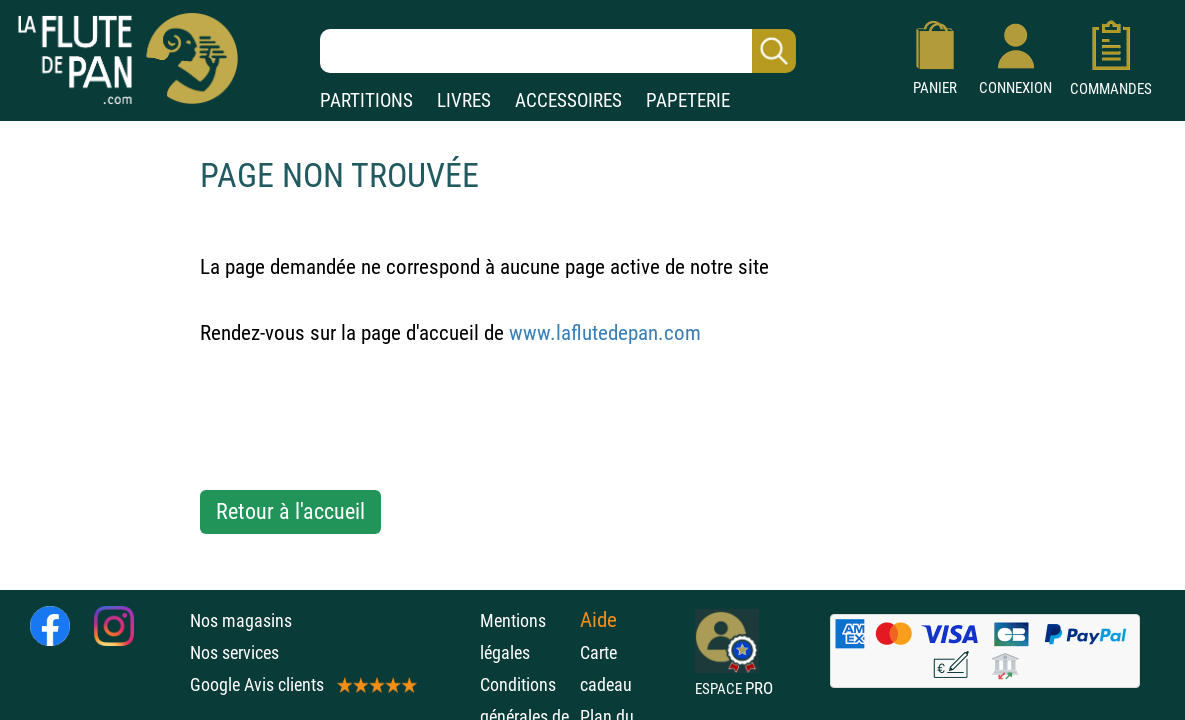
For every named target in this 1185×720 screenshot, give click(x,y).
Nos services (234, 652)
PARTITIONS (366, 100)
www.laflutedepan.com (605, 333)
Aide (598, 620)
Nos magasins (241, 620)
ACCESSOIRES (568, 100)
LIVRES (464, 100)
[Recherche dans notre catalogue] (558, 51)
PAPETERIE (688, 100)
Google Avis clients (302, 684)
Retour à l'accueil (290, 511)
